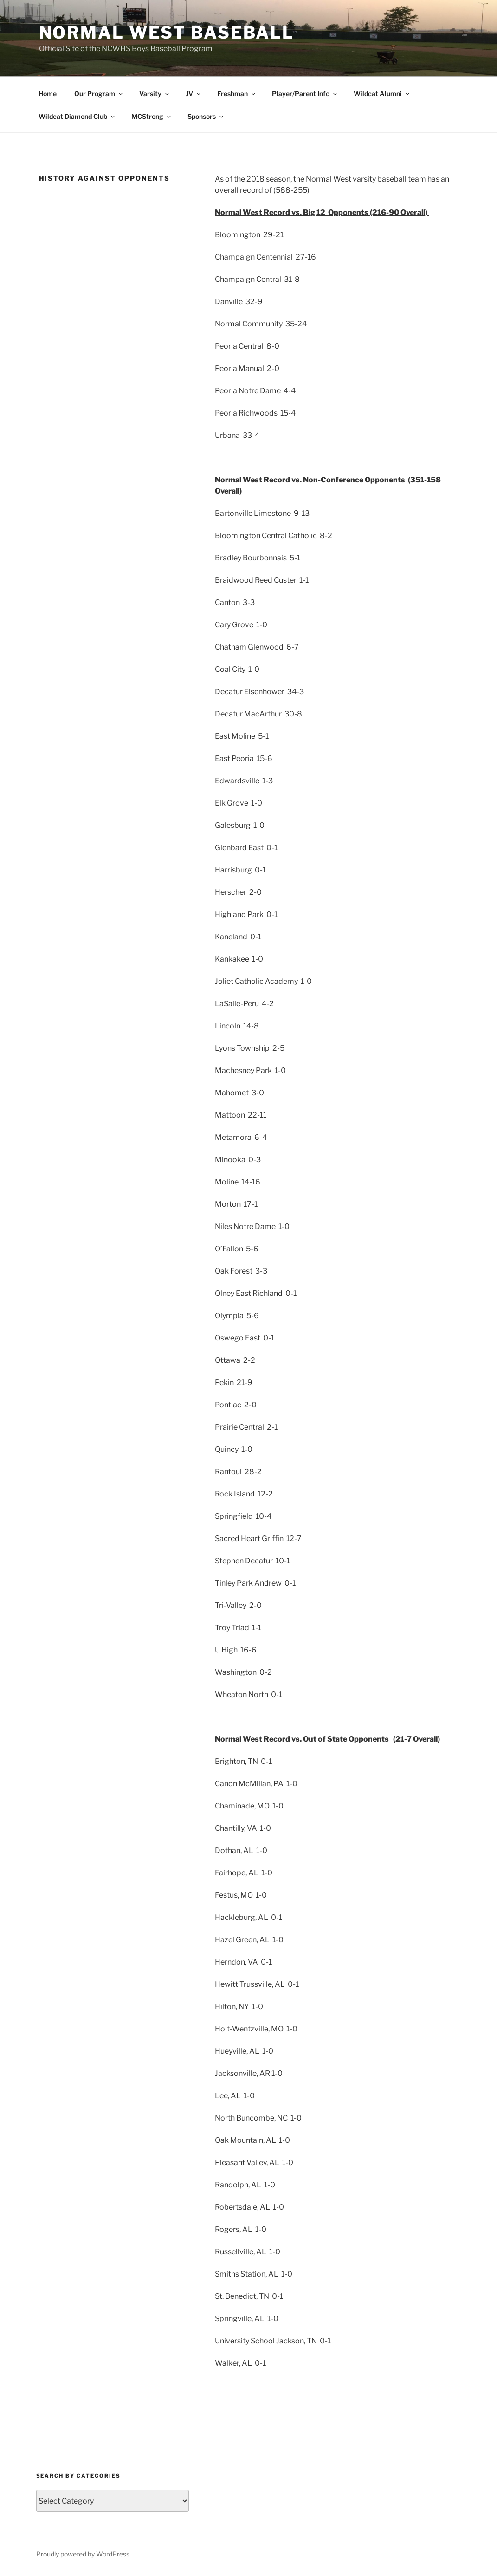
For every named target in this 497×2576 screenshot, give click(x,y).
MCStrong (151, 116)
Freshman (237, 94)
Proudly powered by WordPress (82, 2554)
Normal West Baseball (167, 32)
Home (48, 94)
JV (194, 94)
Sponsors (206, 116)
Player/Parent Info (305, 94)
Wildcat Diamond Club (77, 116)
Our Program (99, 94)
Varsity (154, 94)
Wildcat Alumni (382, 94)
